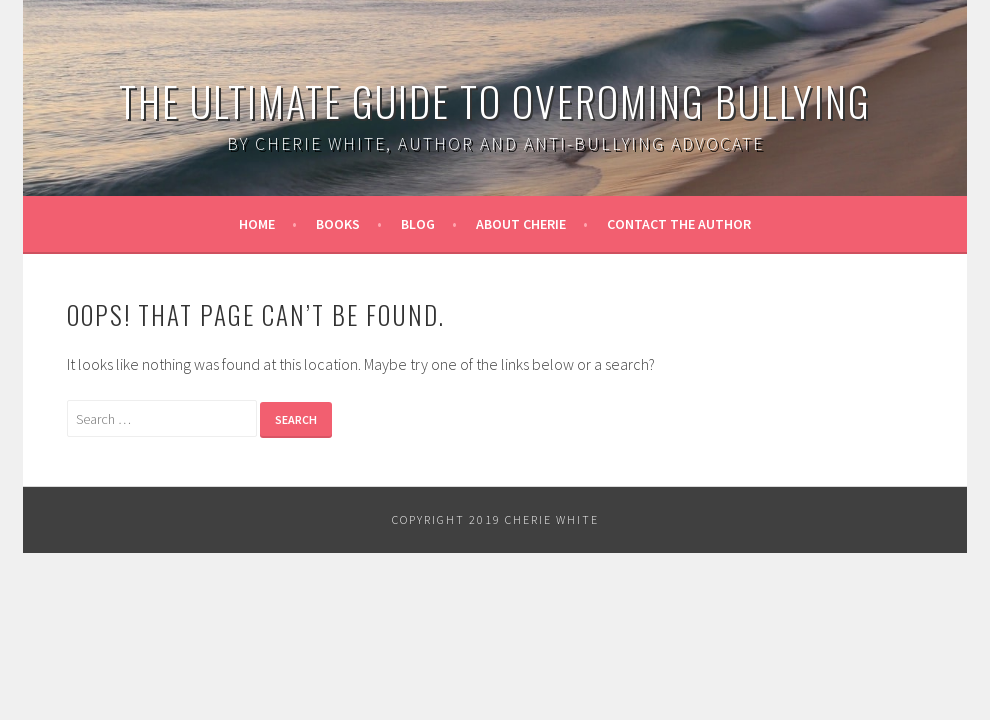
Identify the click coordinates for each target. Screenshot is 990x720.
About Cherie (521, 224)
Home (257, 224)
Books (338, 224)
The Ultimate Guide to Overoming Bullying (495, 101)
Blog (418, 224)
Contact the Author (679, 224)
